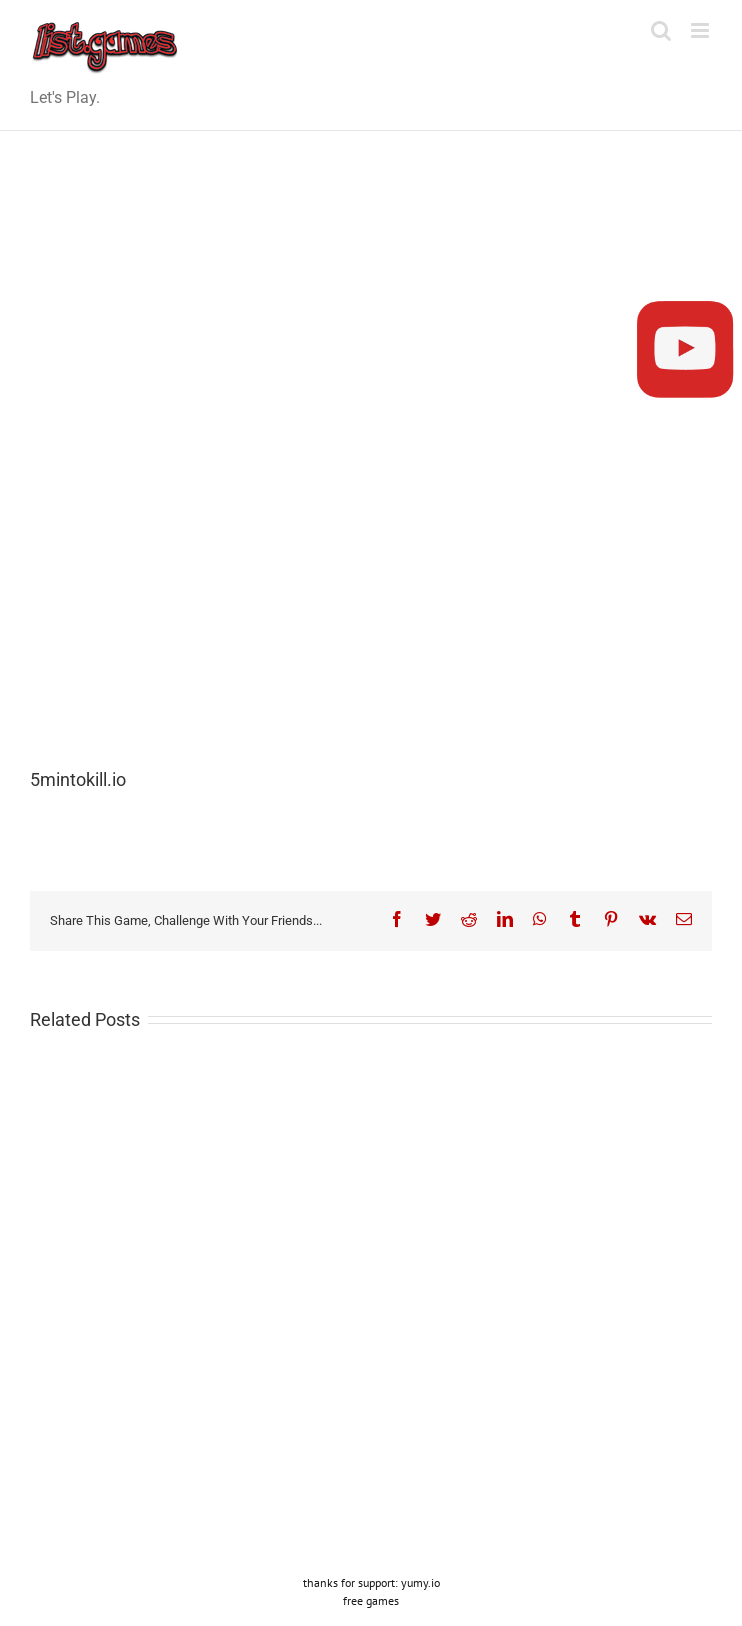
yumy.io (420, 1582)
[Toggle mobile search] (661, 30)
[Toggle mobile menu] (701, 30)
